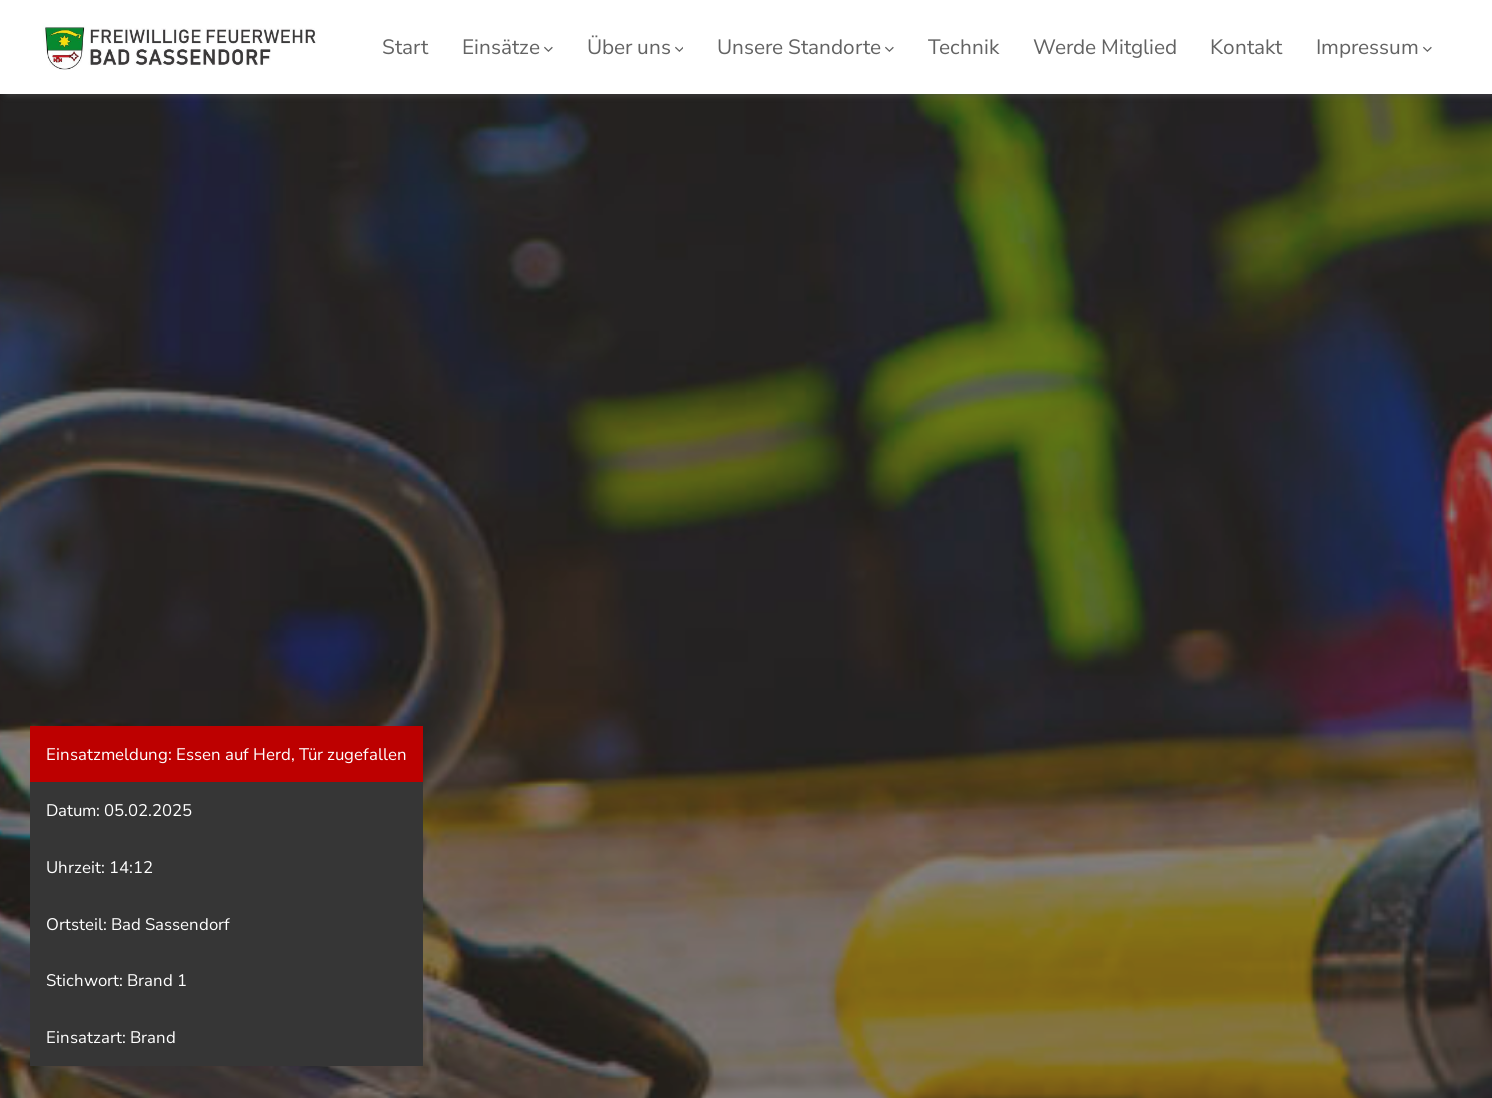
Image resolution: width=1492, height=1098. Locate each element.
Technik (963, 47)
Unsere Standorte (805, 47)
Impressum (1374, 47)
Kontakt (1246, 47)
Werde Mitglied (1105, 47)
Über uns (635, 47)
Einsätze (507, 47)
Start (405, 47)
